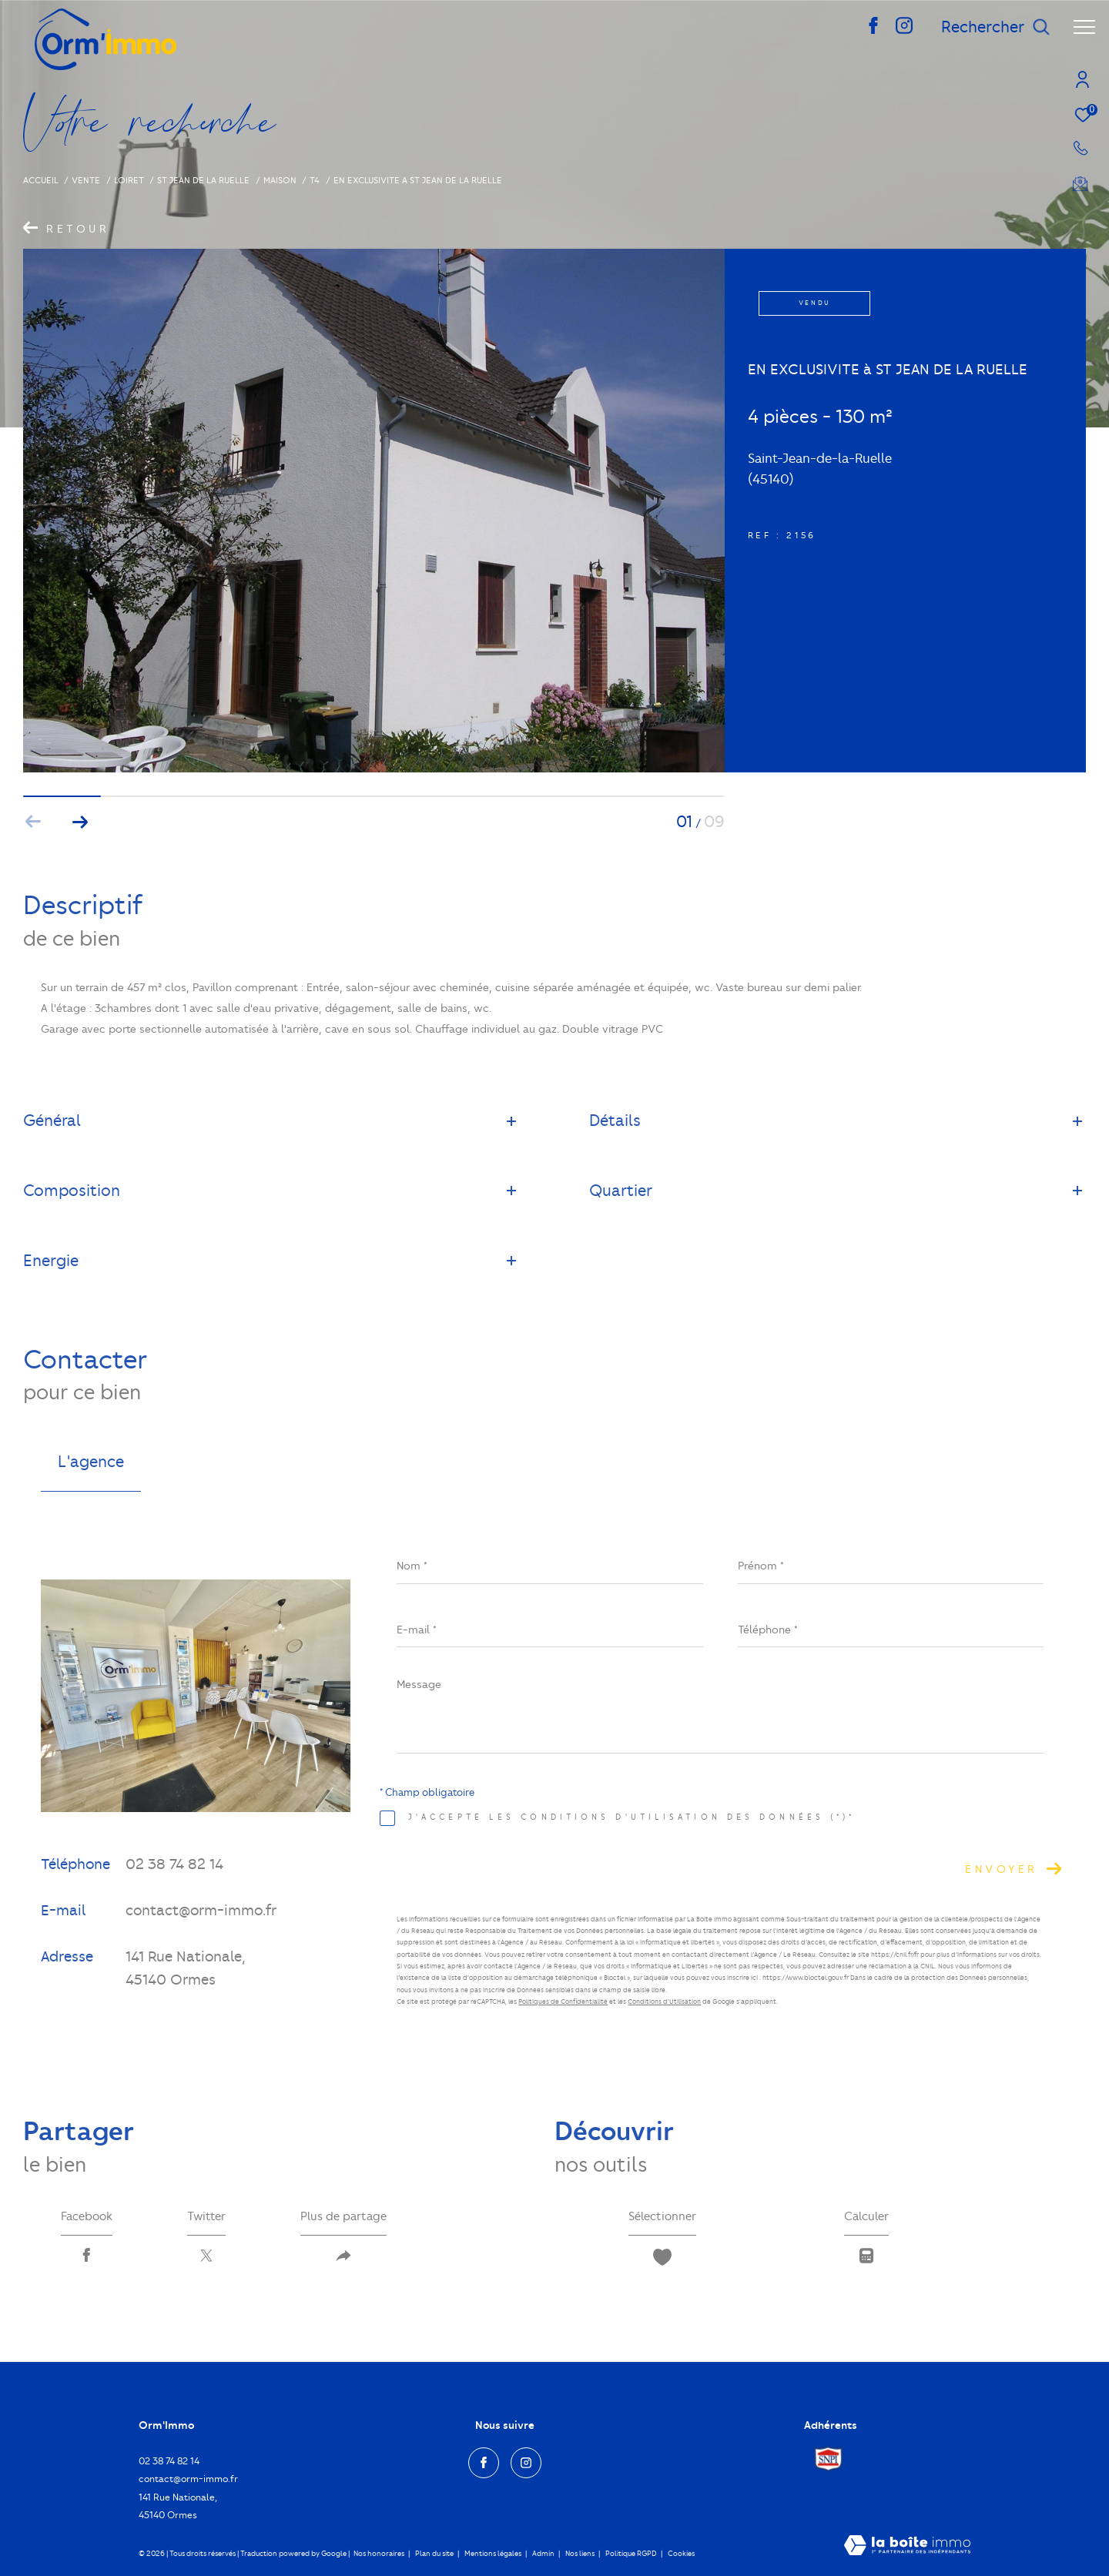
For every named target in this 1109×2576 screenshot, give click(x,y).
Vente (86, 180)
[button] (79, 822)
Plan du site (435, 2553)
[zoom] (374, 768)
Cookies (681, 2553)
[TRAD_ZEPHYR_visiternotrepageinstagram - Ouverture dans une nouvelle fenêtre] (904, 30)
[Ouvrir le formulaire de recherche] (995, 27)
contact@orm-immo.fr (201, 1910)
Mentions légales (493, 2553)
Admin (544, 2553)
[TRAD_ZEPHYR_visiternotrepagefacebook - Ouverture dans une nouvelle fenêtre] (873, 30)
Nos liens (580, 2553)
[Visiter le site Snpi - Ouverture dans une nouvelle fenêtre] (828, 2459)
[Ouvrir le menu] (1084, 27)
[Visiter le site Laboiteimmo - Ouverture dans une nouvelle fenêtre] (907, 2546)
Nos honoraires (378, 2553)
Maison (280, 180)
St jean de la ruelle (203, 180)
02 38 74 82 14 (174, 1864)
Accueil (41, 180)
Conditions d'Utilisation (664, 2001)
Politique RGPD (631, 2553)
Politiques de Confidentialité (563, 2001)
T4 (315, 180)
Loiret (129, 180)
